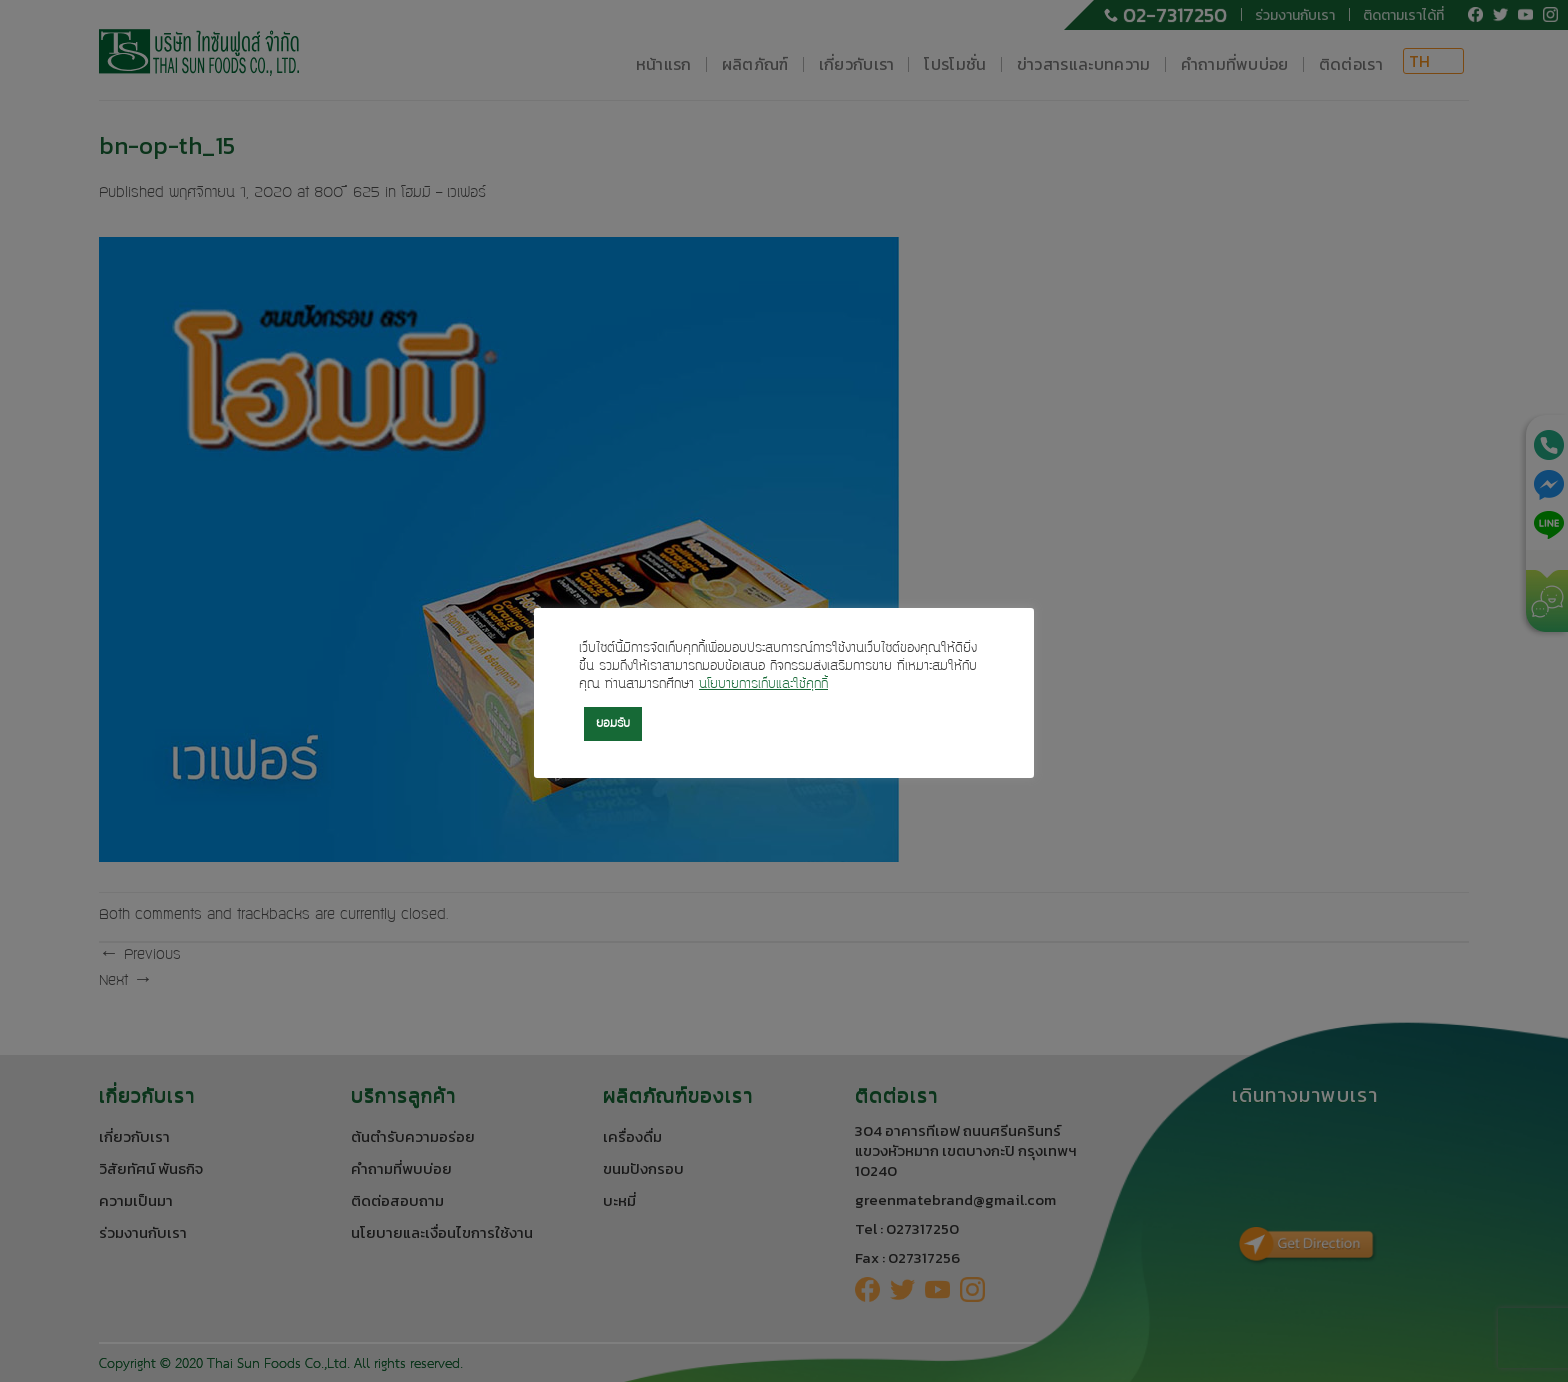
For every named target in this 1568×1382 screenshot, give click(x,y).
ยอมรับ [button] (613, 724)
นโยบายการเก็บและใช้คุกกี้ (763, 685)
